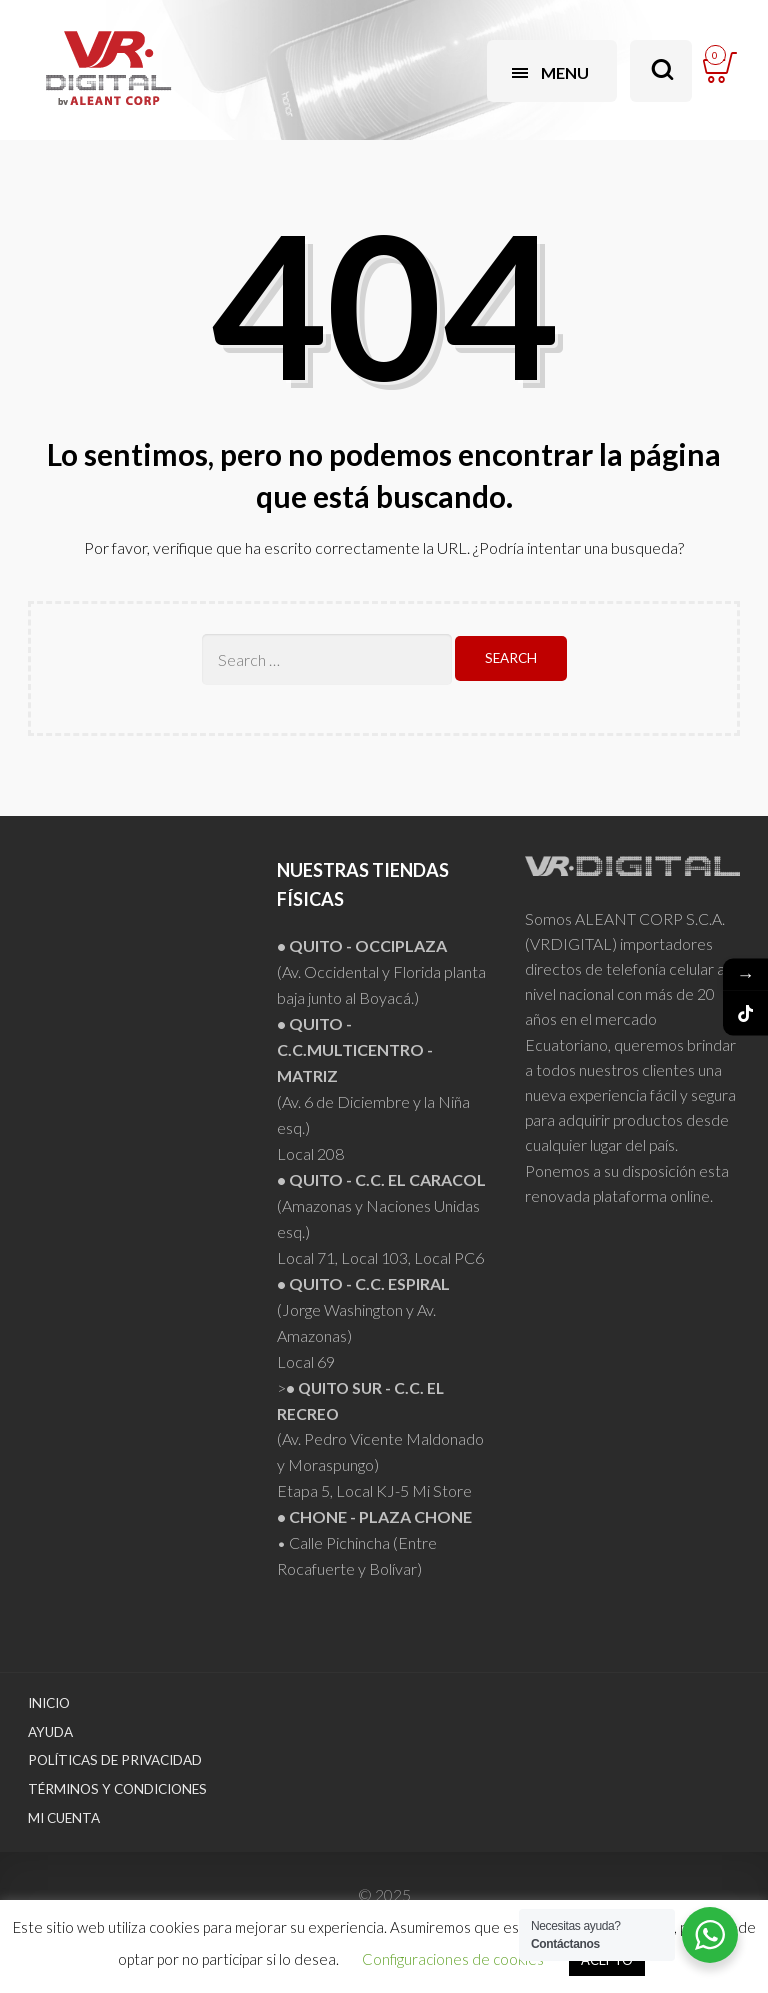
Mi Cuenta (64, 1818)
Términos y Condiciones (117, 1789)
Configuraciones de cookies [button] (453, 1959)
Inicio (49, 1703)
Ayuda (50, 1732)
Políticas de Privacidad (115, 1760)
